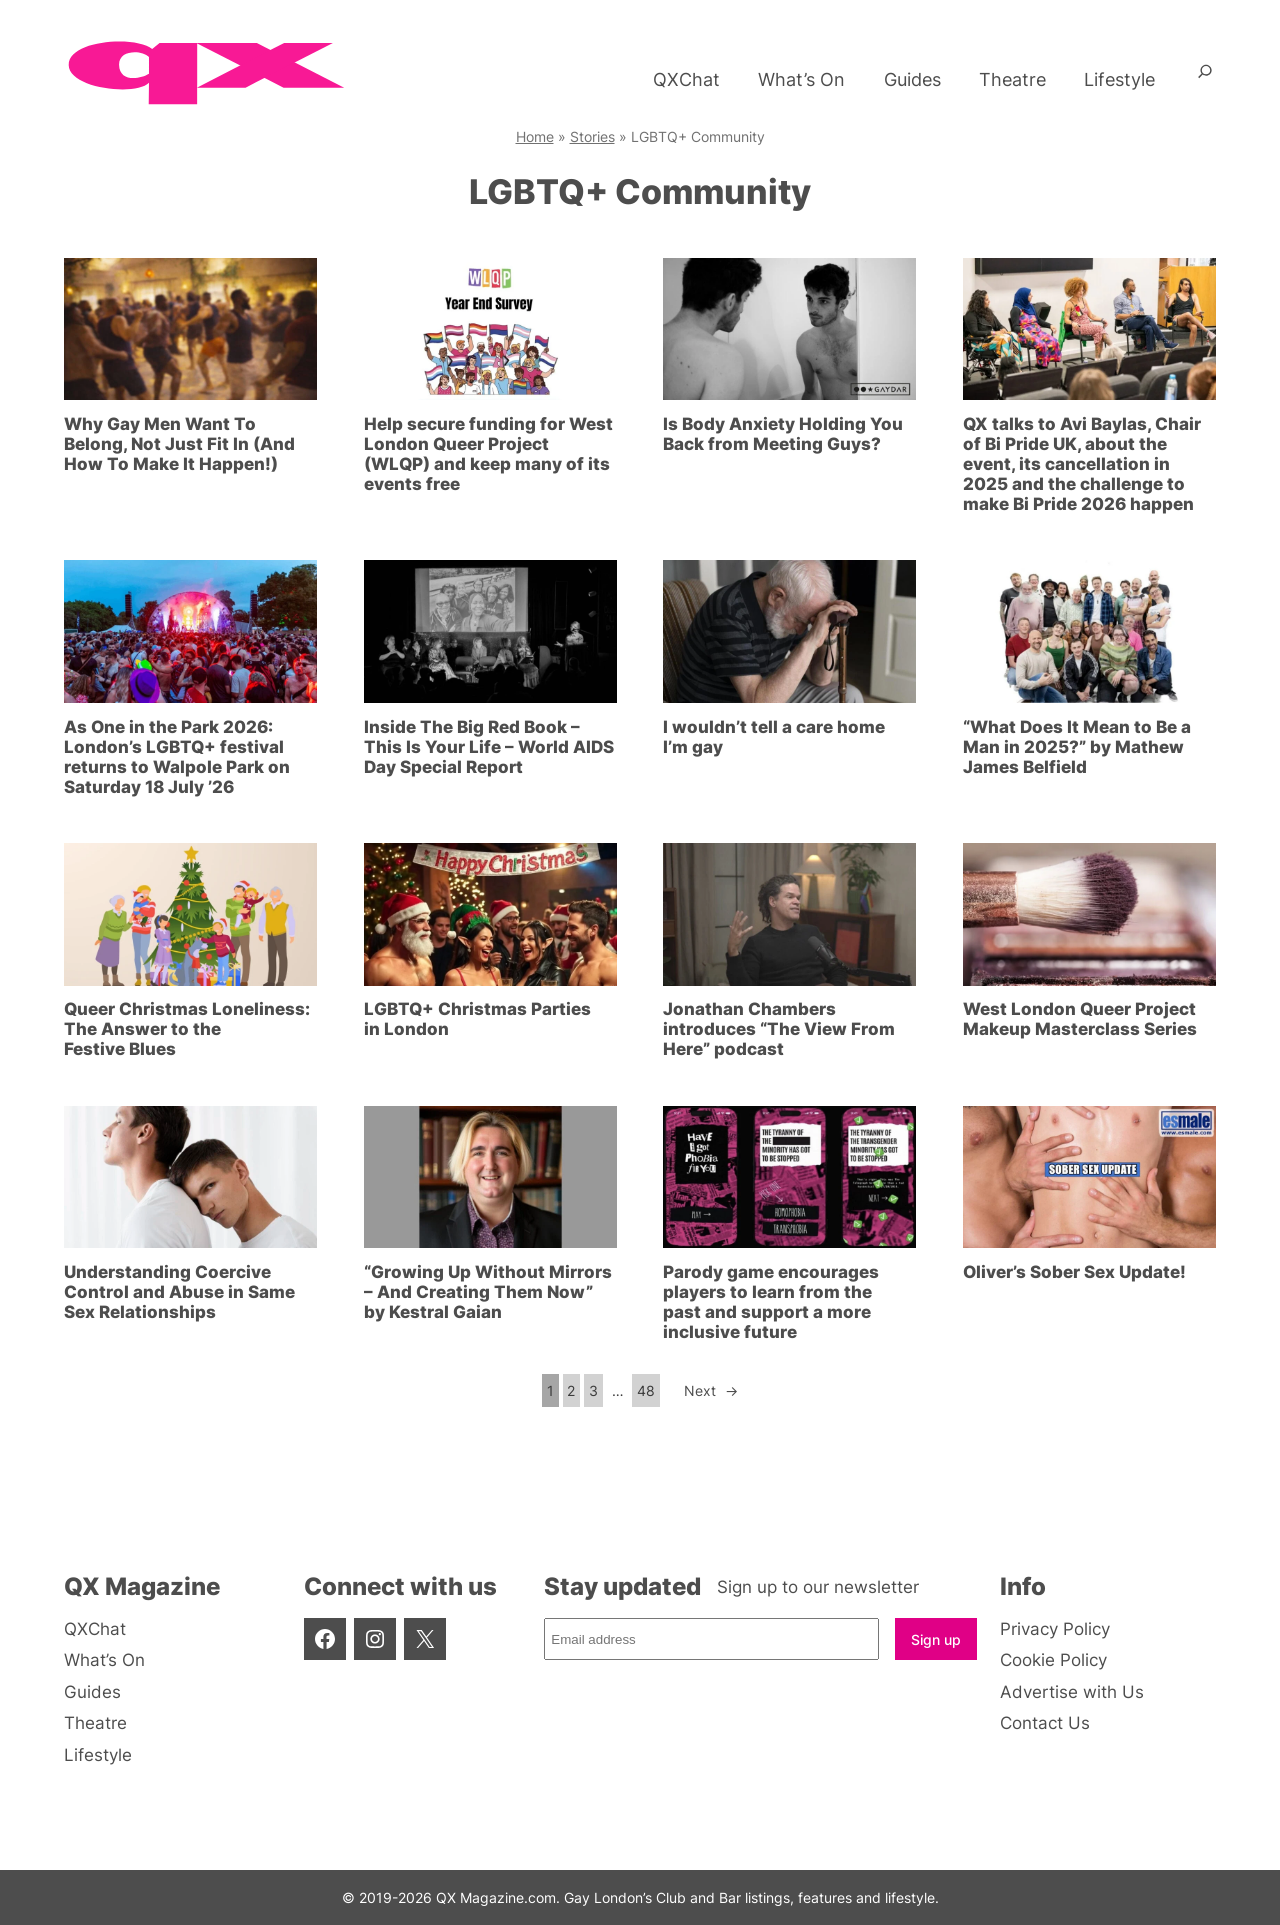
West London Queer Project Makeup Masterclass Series (1080, 1019)
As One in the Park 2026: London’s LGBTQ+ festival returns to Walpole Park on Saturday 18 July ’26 (177, 757)
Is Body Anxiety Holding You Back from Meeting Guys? (783, 434)
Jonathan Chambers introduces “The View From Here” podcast (779, 1029)
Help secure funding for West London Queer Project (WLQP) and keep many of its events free (488, 454)
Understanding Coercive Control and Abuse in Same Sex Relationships (179, 1292)
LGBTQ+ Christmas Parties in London (477, 1019)
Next (711, 1390)
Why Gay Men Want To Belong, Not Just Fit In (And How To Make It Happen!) (179, 444)
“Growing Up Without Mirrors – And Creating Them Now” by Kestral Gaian (488, 1292)
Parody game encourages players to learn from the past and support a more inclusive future (771, 1302)
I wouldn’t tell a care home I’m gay (774, 737)
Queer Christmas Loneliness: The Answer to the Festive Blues (187, 1029)
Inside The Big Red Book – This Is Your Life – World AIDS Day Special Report (489, 747)
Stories (592, 136)
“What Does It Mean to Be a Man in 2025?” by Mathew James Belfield (1077, 747)
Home (535, 136)
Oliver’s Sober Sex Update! (1074, 1272)
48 (646, 1390)
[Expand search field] (1205, 79)
